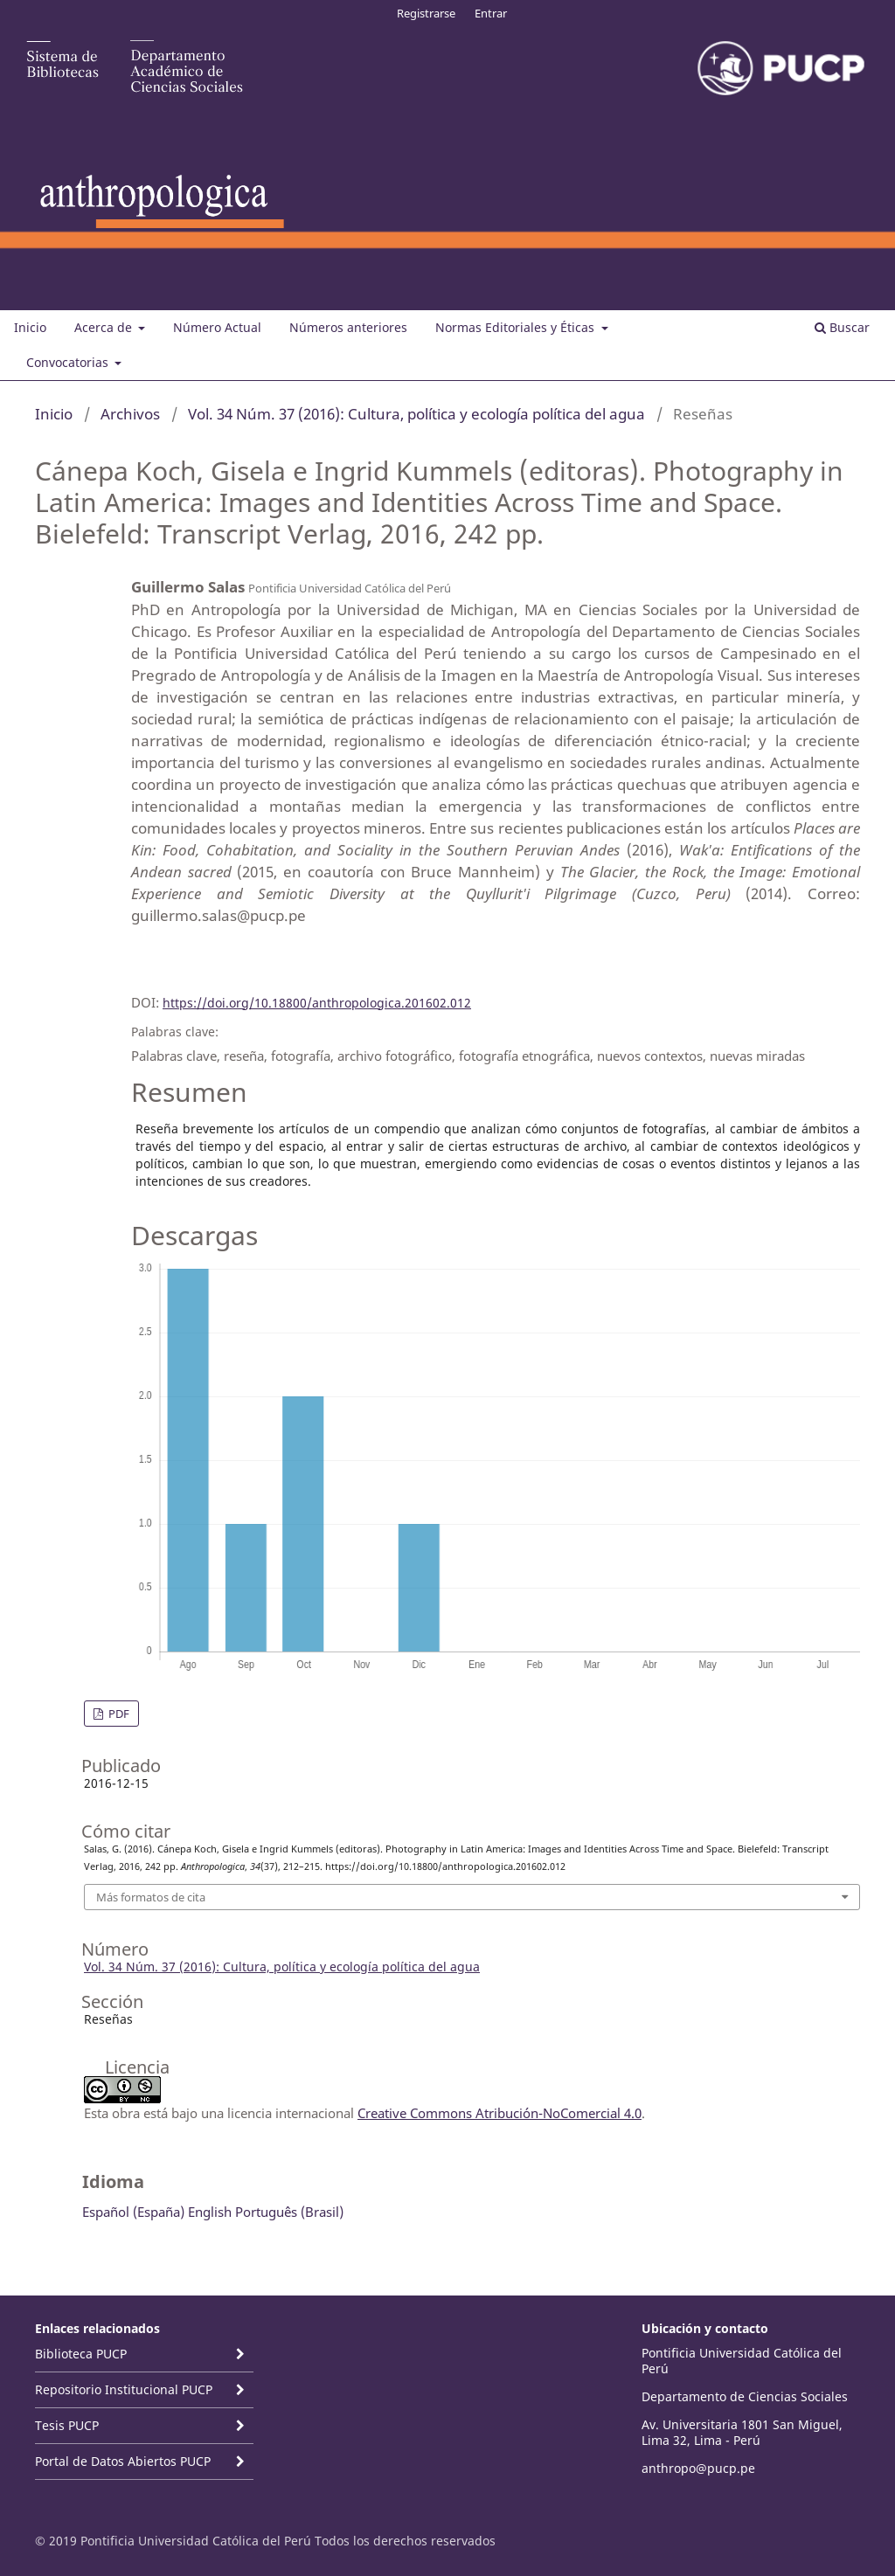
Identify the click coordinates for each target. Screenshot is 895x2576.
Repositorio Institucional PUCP (123, 2389)
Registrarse (426, 13)
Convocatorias (69, 362)
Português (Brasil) (289, 2211)
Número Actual (217, 327)
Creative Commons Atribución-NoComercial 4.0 (499, 2113)
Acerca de (104, 327)
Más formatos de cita (150, 1897)
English (210, 2211)
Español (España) (133, 2211)
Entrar (491, 13)
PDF (117, 1713)
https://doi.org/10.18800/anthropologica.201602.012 (317, 1002)
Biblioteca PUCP (81, 2353)
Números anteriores (348, 327)
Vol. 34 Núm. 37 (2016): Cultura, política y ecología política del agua (416, 414)
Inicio (30, 327)
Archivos (130, 414)
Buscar (842, 327)
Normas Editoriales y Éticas (516, 327)
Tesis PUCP (67, 2425)
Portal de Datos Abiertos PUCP (123, 2461)
